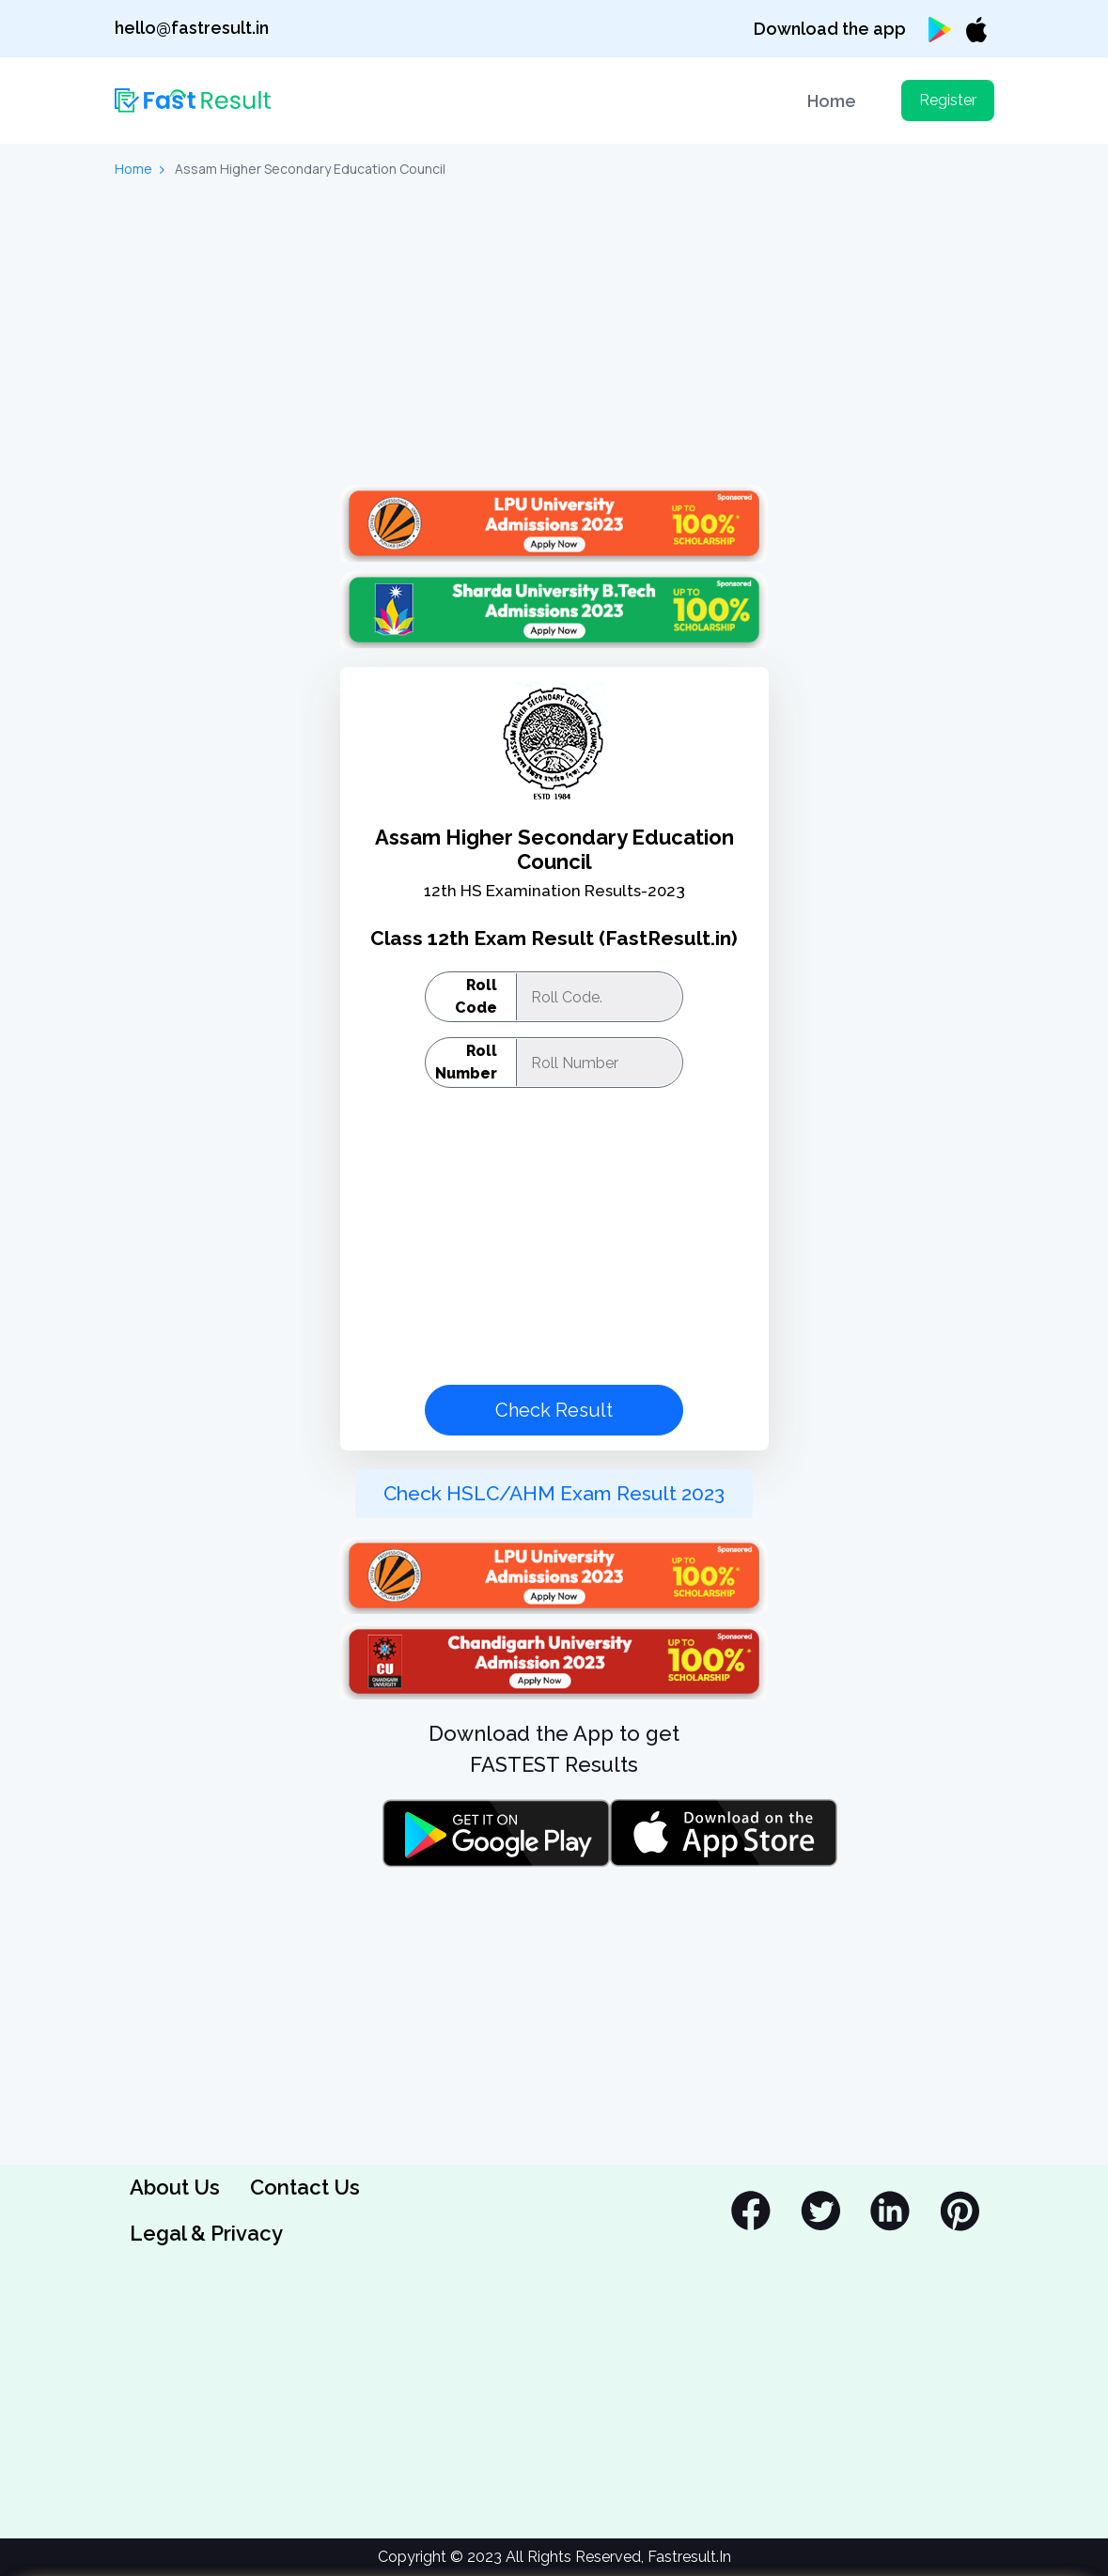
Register (947, 100)
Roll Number (466, 1062)
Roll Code (476, 996)
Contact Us (305, 2187)
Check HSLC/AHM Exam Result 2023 (554, 1493)
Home (831, 101)
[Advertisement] (554, 334)
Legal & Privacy (206, 2233)
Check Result (554, 1410)
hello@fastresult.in (192, 28)
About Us (175, 2187)
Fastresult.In (689, 2557)
